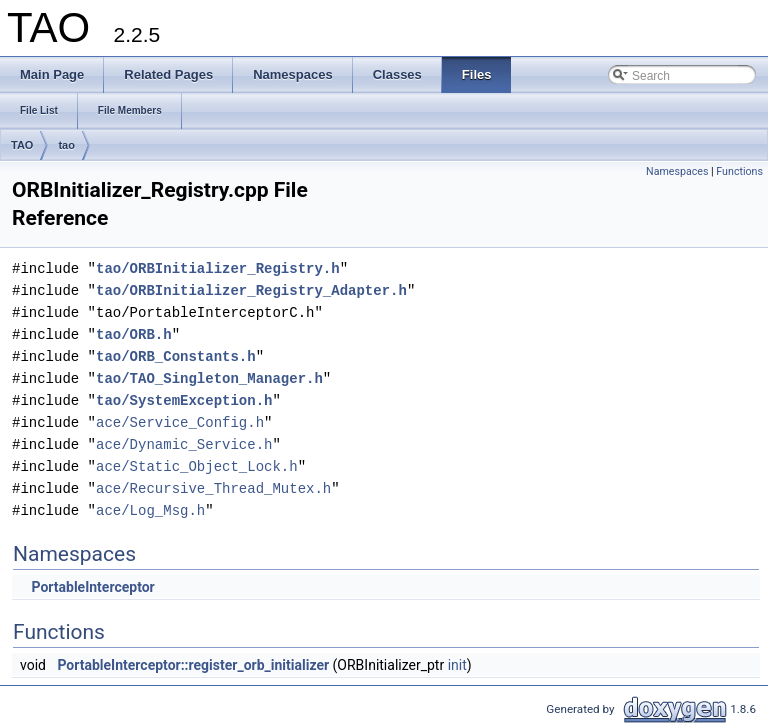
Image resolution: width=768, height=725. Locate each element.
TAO (22, 145)
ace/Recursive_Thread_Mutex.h (213, 488)
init (457, 665)
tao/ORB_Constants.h (176, 356)
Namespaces (677, 171)
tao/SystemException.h (184, 400)
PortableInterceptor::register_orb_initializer (193, 665)
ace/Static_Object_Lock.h (197, 466)
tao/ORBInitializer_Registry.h (218, 268)
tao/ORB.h (134, 334)
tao (66, 145)
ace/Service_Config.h (180, 422)
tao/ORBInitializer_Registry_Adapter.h (251, 290)
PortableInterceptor (92, 587)
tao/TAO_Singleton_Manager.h (209, 378)
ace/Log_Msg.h (150, 510)
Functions (739, 171)
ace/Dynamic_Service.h (184, 444)
